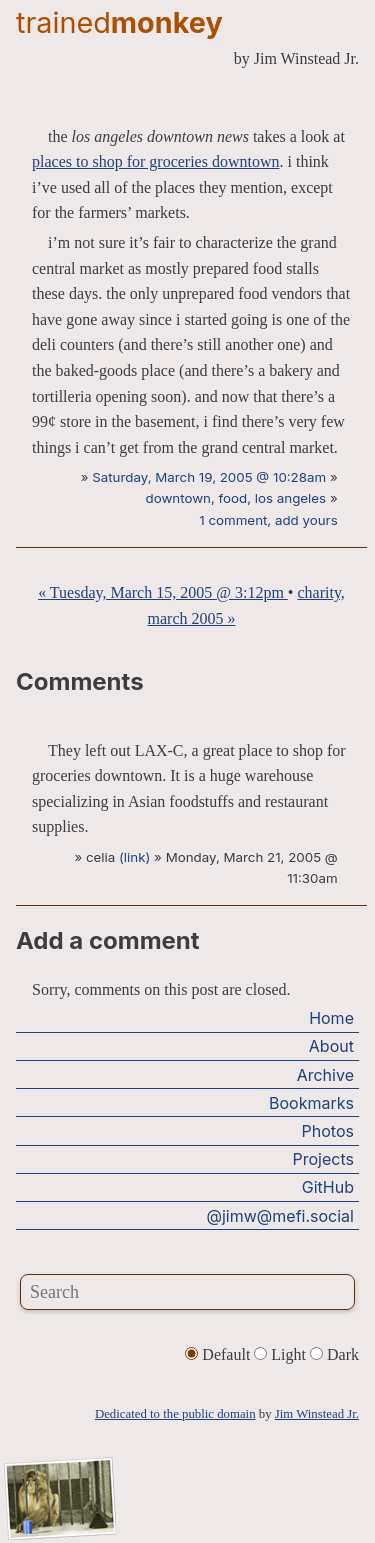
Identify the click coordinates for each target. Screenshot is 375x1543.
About (331, 1046)
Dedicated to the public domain (175, 1414)
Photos (328, 1131)
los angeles (290, 498)
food (233, 498)
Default (219, 1354)
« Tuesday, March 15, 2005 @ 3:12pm (163, 592)
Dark (334, 1354)
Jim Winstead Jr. (317, 1414)
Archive (325, 1075)
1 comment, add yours (268, 520)
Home (331, 1018)
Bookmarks (311, 1103)
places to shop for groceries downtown (156, 161)
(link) (134, 857)
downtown (177, 498)
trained (119, 22)
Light (282, 1354)
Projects (323, 1159)
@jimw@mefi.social (280, 1216)
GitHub (328, 1187)
